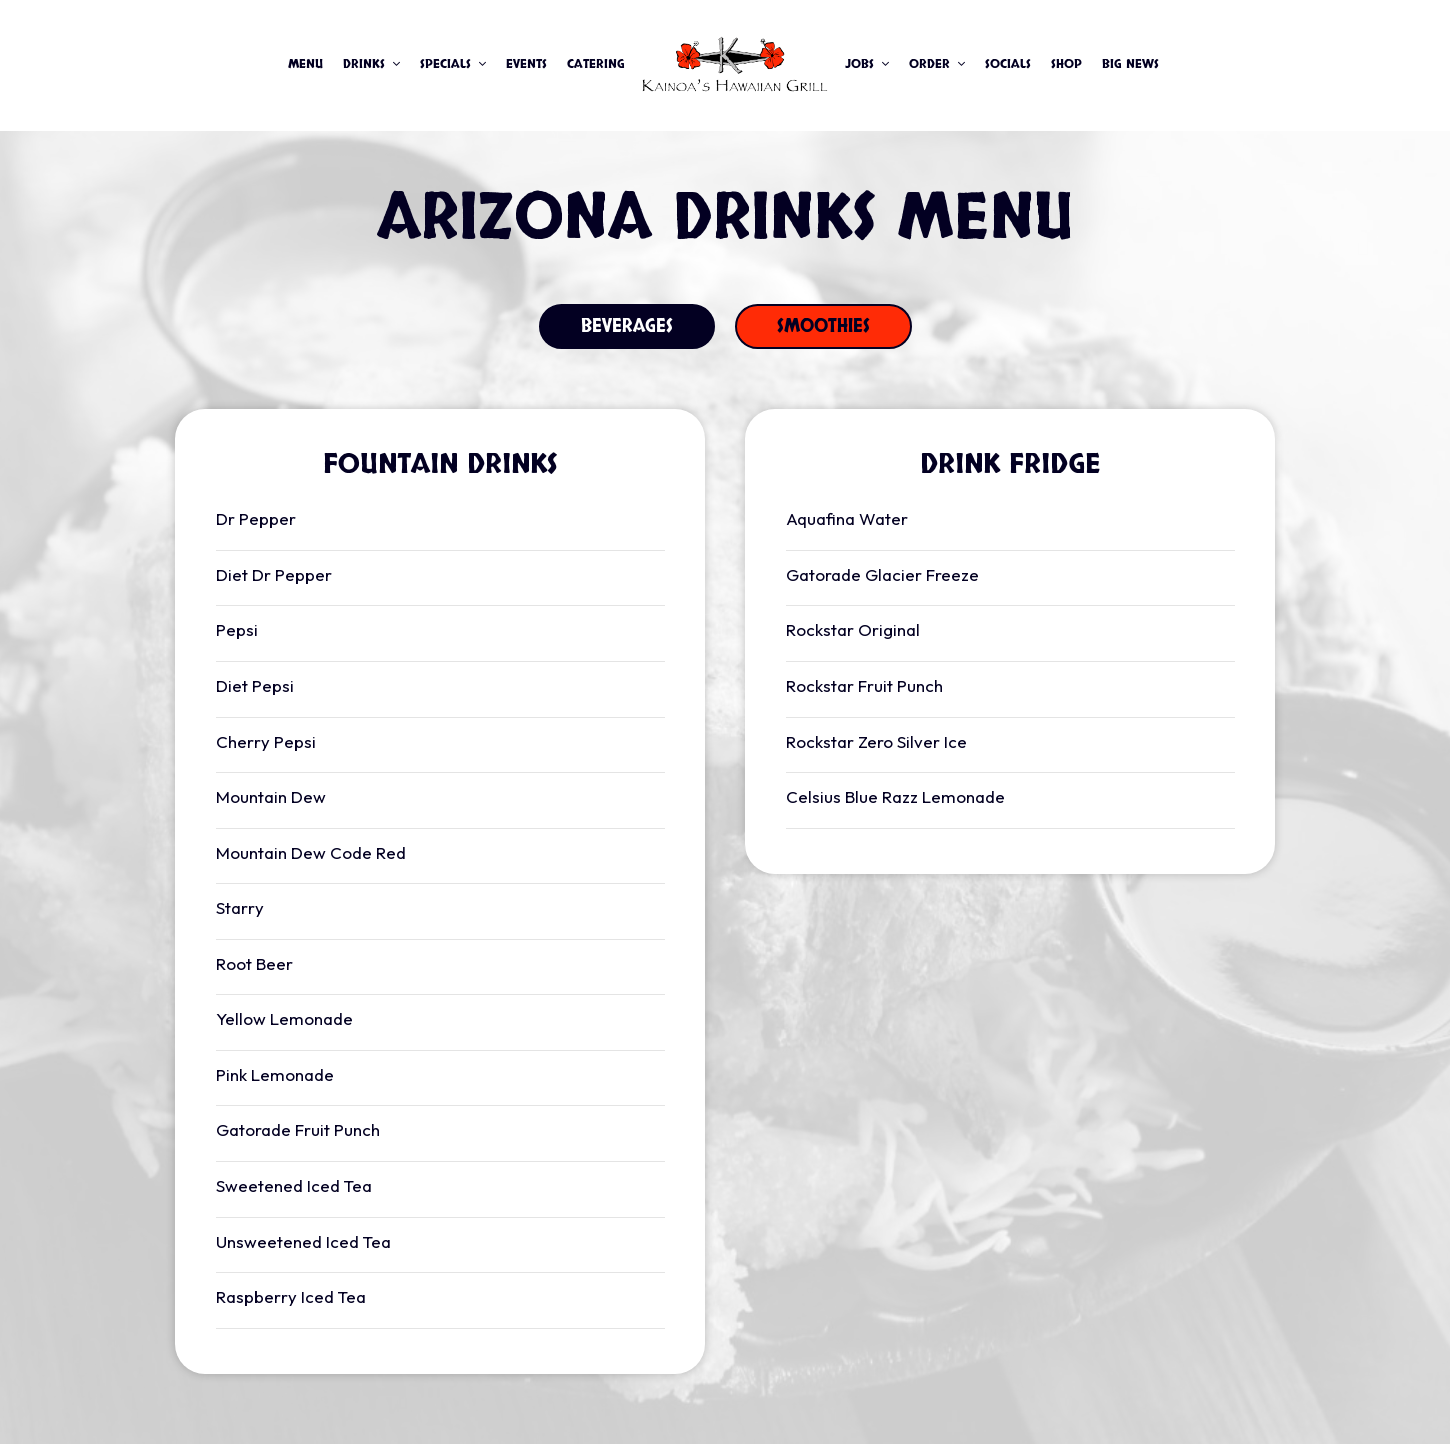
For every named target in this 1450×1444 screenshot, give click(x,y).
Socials (1008, 64)
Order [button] (937, 64)
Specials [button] (453, 64)
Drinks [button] (371, 64)
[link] (735, 65)
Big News (1130, 64)
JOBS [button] (867, 64)
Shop (1066, 64)
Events (526, 64)
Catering (596, 64)
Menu (305, 64)
